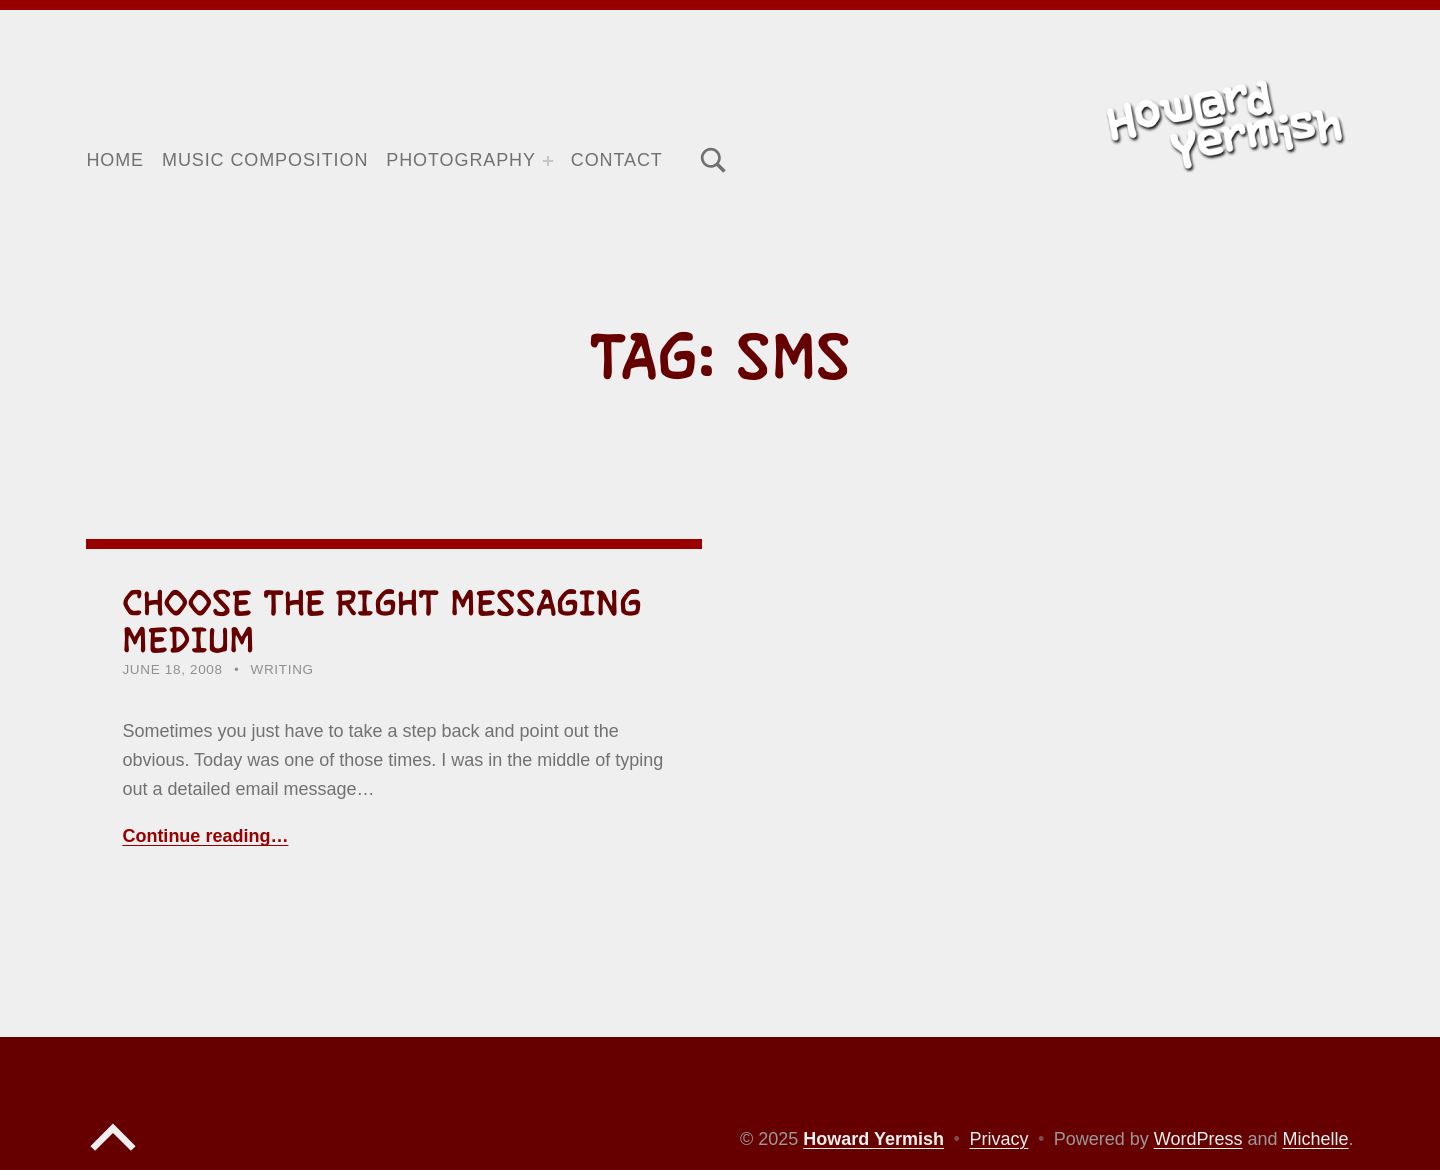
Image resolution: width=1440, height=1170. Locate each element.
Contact (617, 160)
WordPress (1198, 1139)
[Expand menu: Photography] (548, 161)
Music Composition (265, 160)
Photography (461, 160)
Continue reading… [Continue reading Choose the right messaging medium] (205, 836)
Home (115, 160)
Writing (282, 669)
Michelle (1316, 1139)
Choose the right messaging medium (382, 621)
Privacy (998, 1139)
